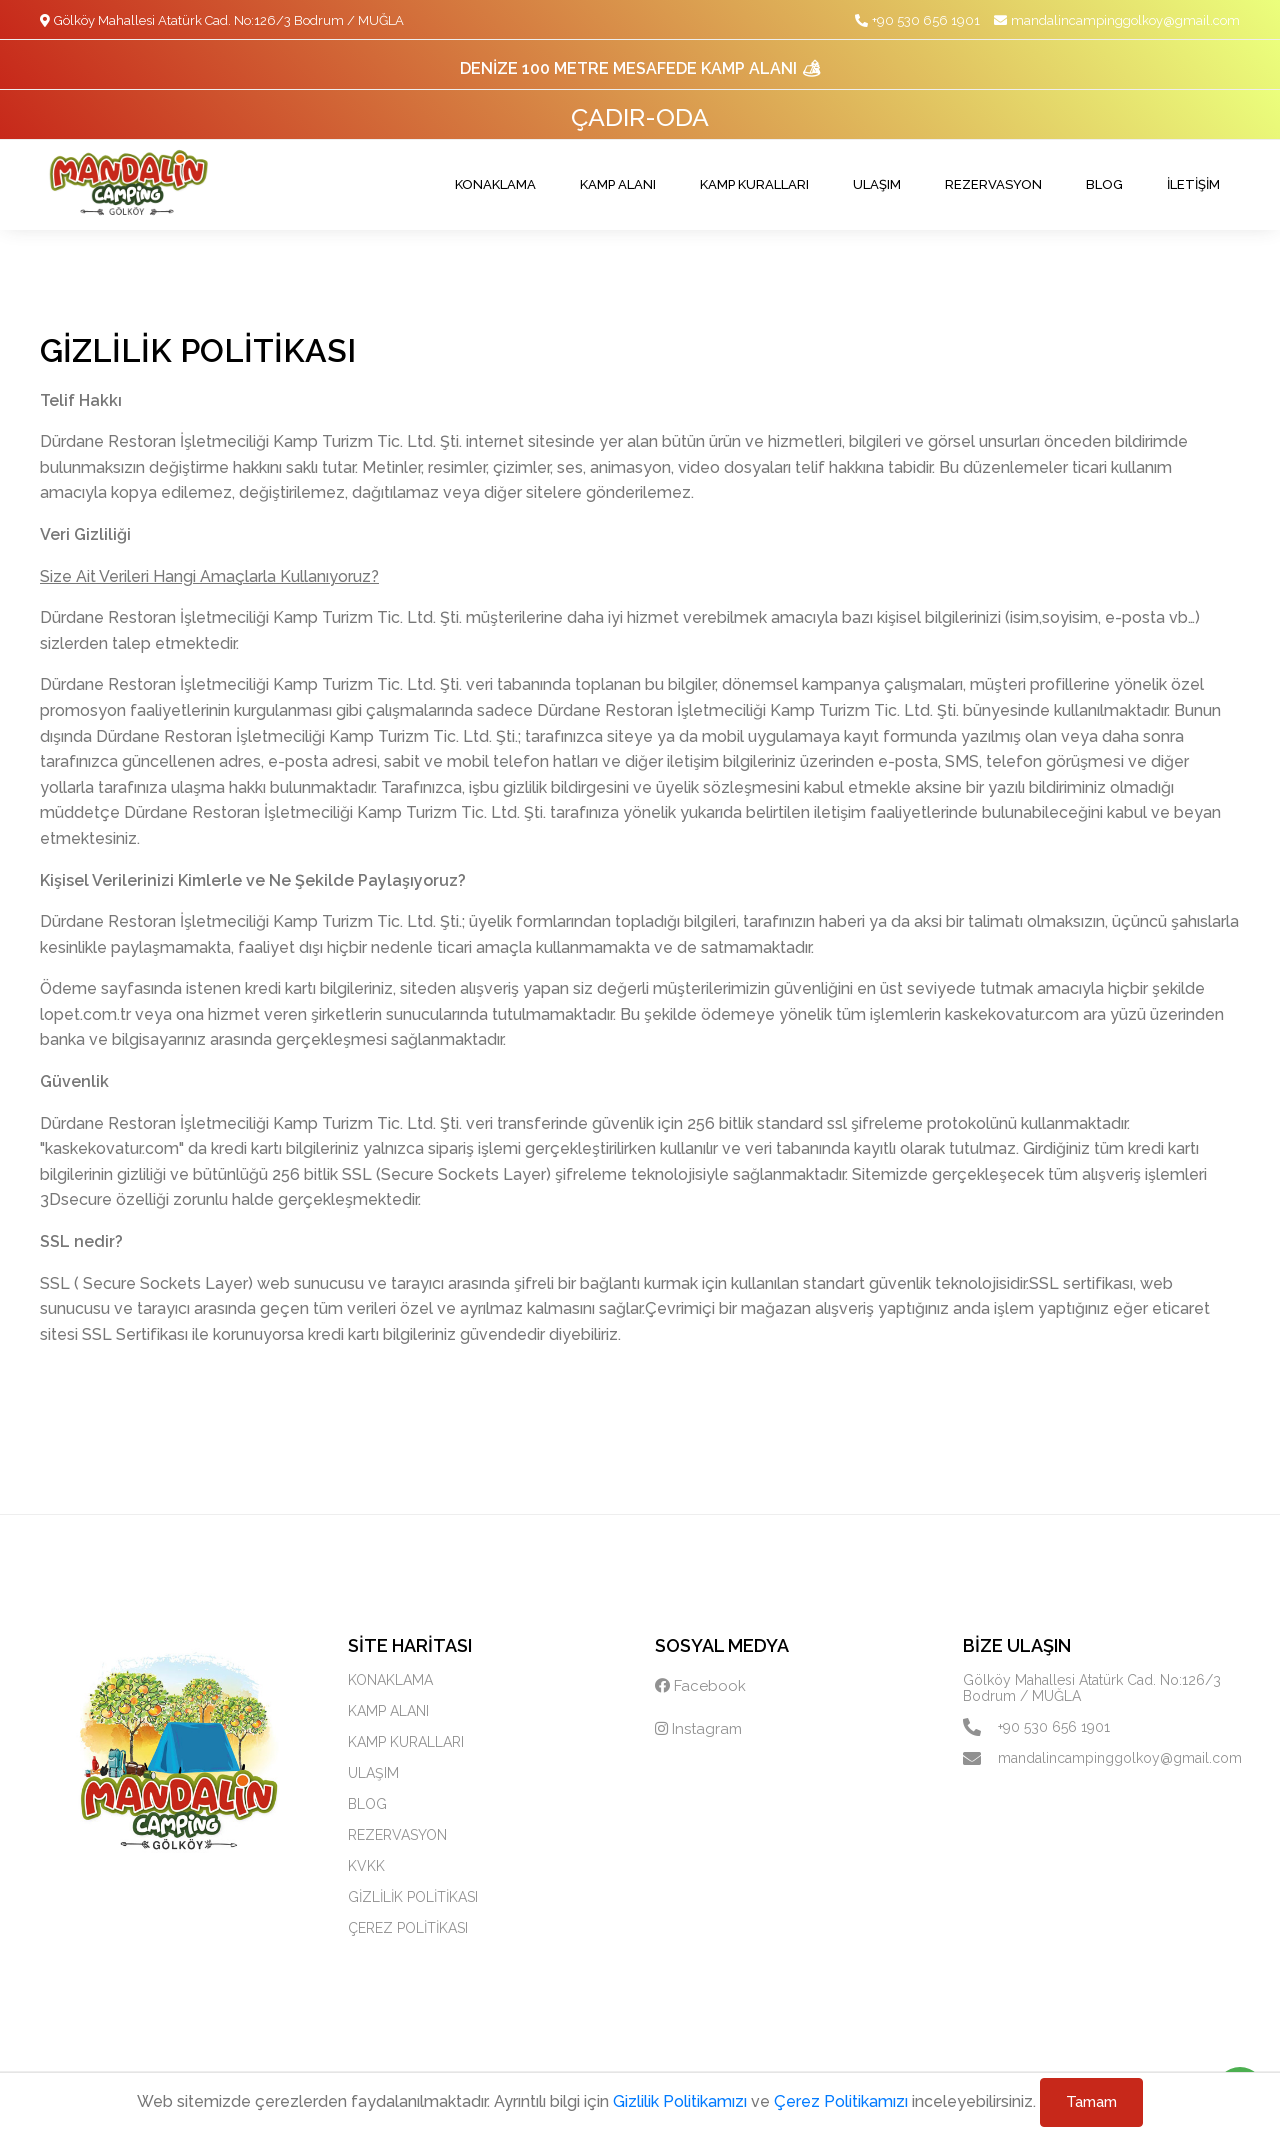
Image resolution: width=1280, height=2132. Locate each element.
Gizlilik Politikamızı (680, 2101)
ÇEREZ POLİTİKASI (408, 1928)
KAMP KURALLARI (754, 184)
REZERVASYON (993, 184)
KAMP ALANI (618, 184)
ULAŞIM (877, 184)
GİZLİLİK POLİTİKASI (413, 1897)
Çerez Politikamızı (841, 2101)
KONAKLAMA (495, 184)
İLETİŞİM (1193, 184)
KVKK (366, 1866)
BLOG (1104, 184)
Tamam (1091, 2102)
